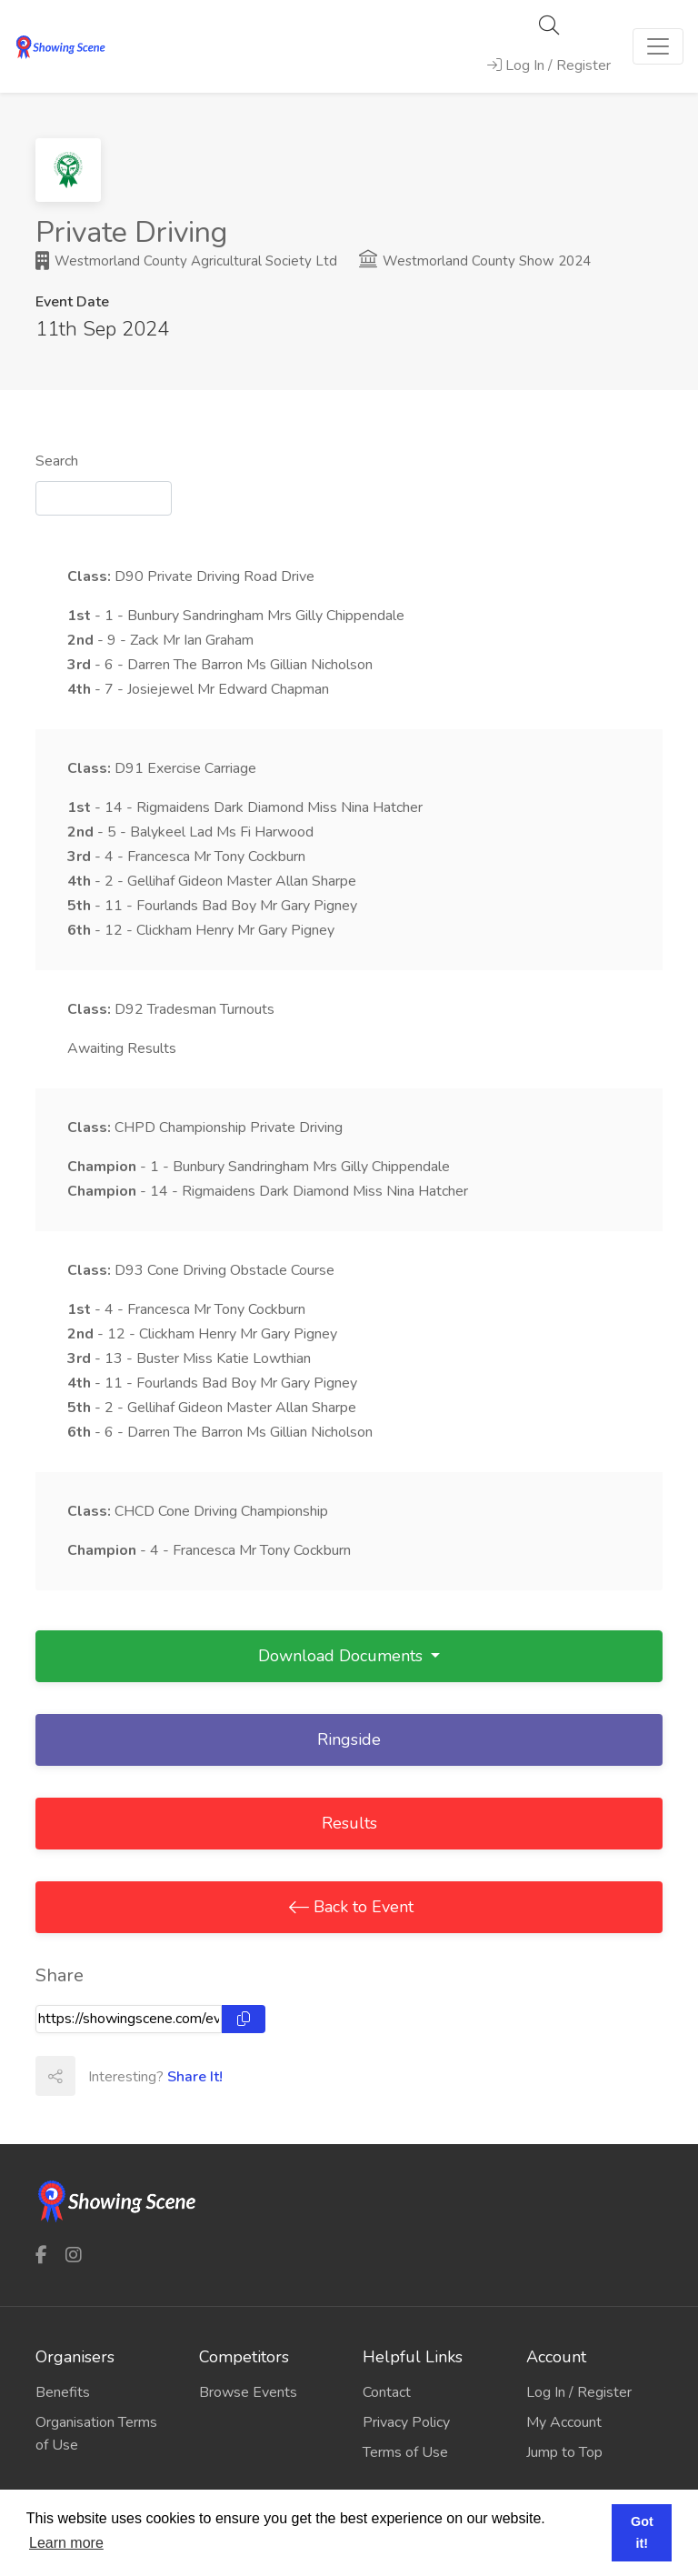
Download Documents (342, 1656)
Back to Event (361, 1907)
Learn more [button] (66, 2543)
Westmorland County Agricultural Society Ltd (186, 261)
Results (349, 1823)
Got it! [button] (642, 2532)
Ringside (349, 1739)
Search (56, 461)
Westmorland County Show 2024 (475, 261)
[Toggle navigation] (658, 46)
